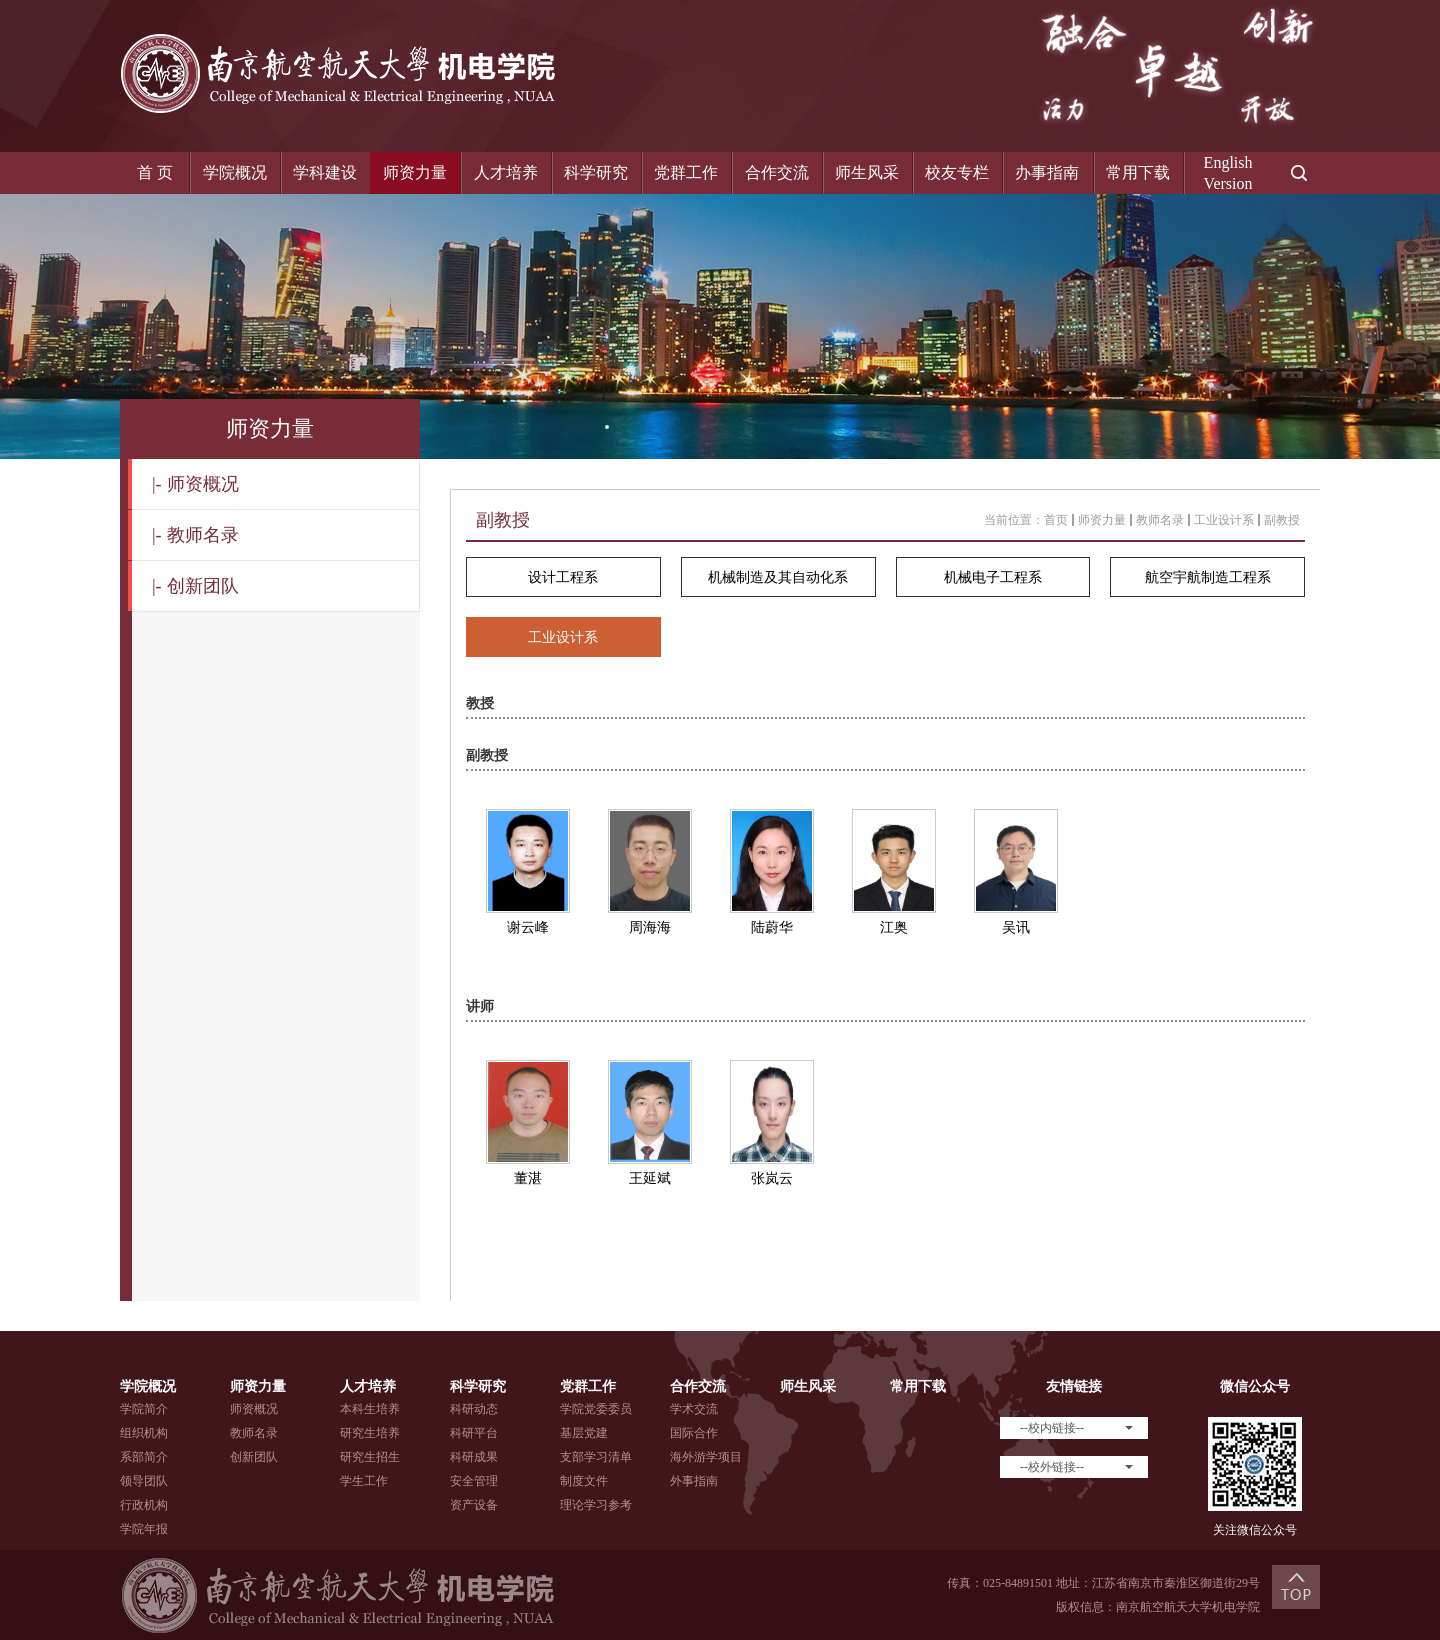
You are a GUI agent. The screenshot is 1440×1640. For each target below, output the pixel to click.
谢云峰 (528, 927)
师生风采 (867, 172)
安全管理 (474, 1481)
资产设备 (474, 1505)
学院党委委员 (596, 1409)
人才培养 (506, 172)
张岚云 (772, 1178)
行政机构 (144, 1505)
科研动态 (474, 1409)
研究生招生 (370, 1457)
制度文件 (584, 1481)
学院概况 (235, 172)
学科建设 (325, 172)
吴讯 (1016, 927)
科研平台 (474, 1433)
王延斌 (650, 1178)
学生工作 (364, 1481)
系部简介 (144, 1457)
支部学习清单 (596, 1457)
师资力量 (415, 172)
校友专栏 (957, 172)
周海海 (650, 927)
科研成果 (474, 1457)
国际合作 (694, 1433)
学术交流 (694, 1409)
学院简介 (144, 1409)
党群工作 (686, 172)
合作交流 (777, 172)
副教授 (1282, 520)
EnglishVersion (1228, 173)
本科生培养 (370, 1409)
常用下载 (1138, 172)
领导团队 (144, 1481)
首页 (1056, 520)
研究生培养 (370, 1433)
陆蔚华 (772, 927)
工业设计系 (1224, 520)
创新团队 (195, 586)
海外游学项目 (706, 1457)
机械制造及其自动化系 (778, 577)
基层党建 (584, 1433)
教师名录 (195, 535)
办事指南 (1047, 172)
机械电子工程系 (993, 577)
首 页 (155, 172)
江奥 (894, 927)
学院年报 (144, 1529)
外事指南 (694, 1481)
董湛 (528, 1178)
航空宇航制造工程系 (1208, 577)
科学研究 (596, 172)
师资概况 (195, 484)
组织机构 (144, 1433)
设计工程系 (563, 577)
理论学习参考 (596, 1505)
